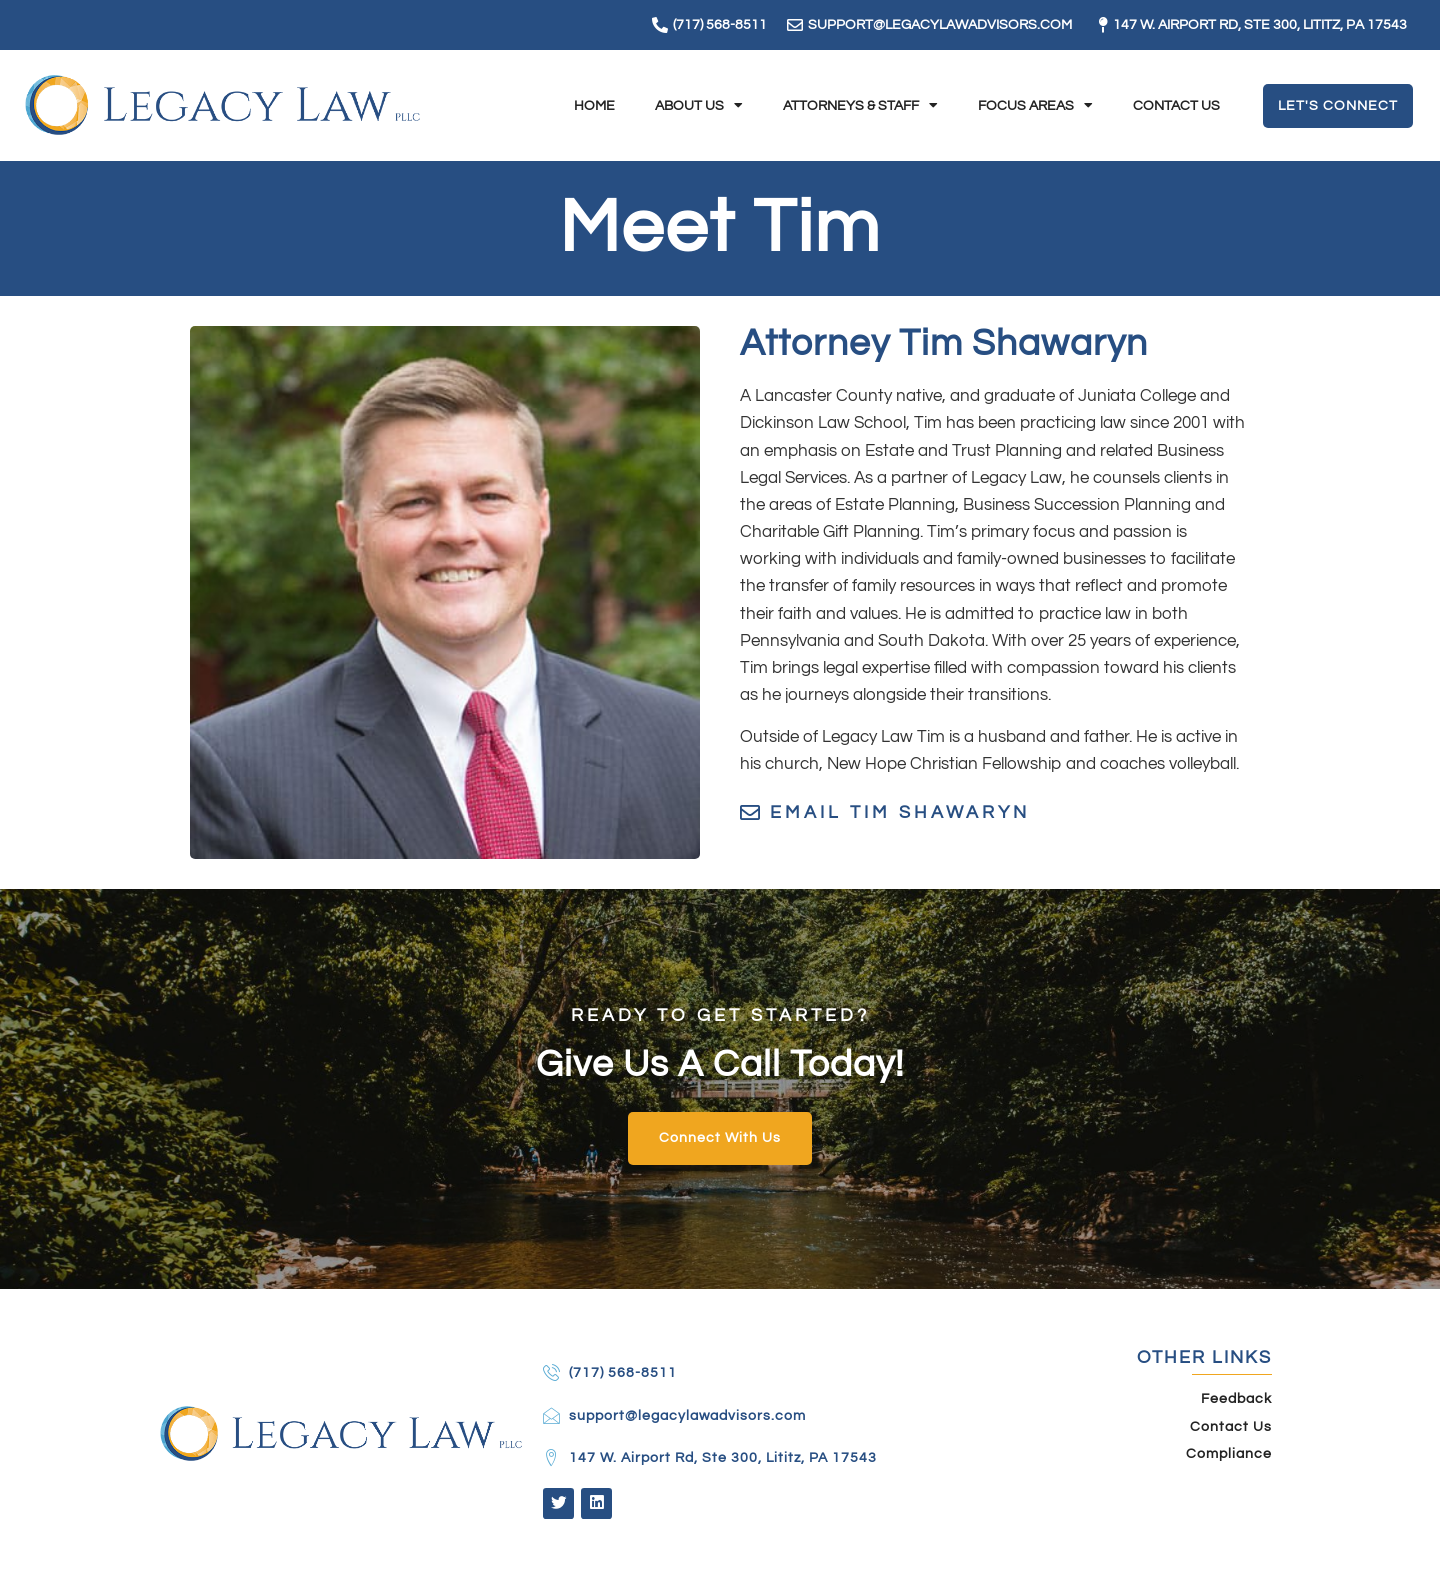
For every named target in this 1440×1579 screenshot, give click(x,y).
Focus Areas (1035, 106)
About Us (699, 106)
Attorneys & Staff (860, 106)
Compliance (1229, 1454)
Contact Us (1176, 106)
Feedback (1236, 1399)
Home (594, 106)
